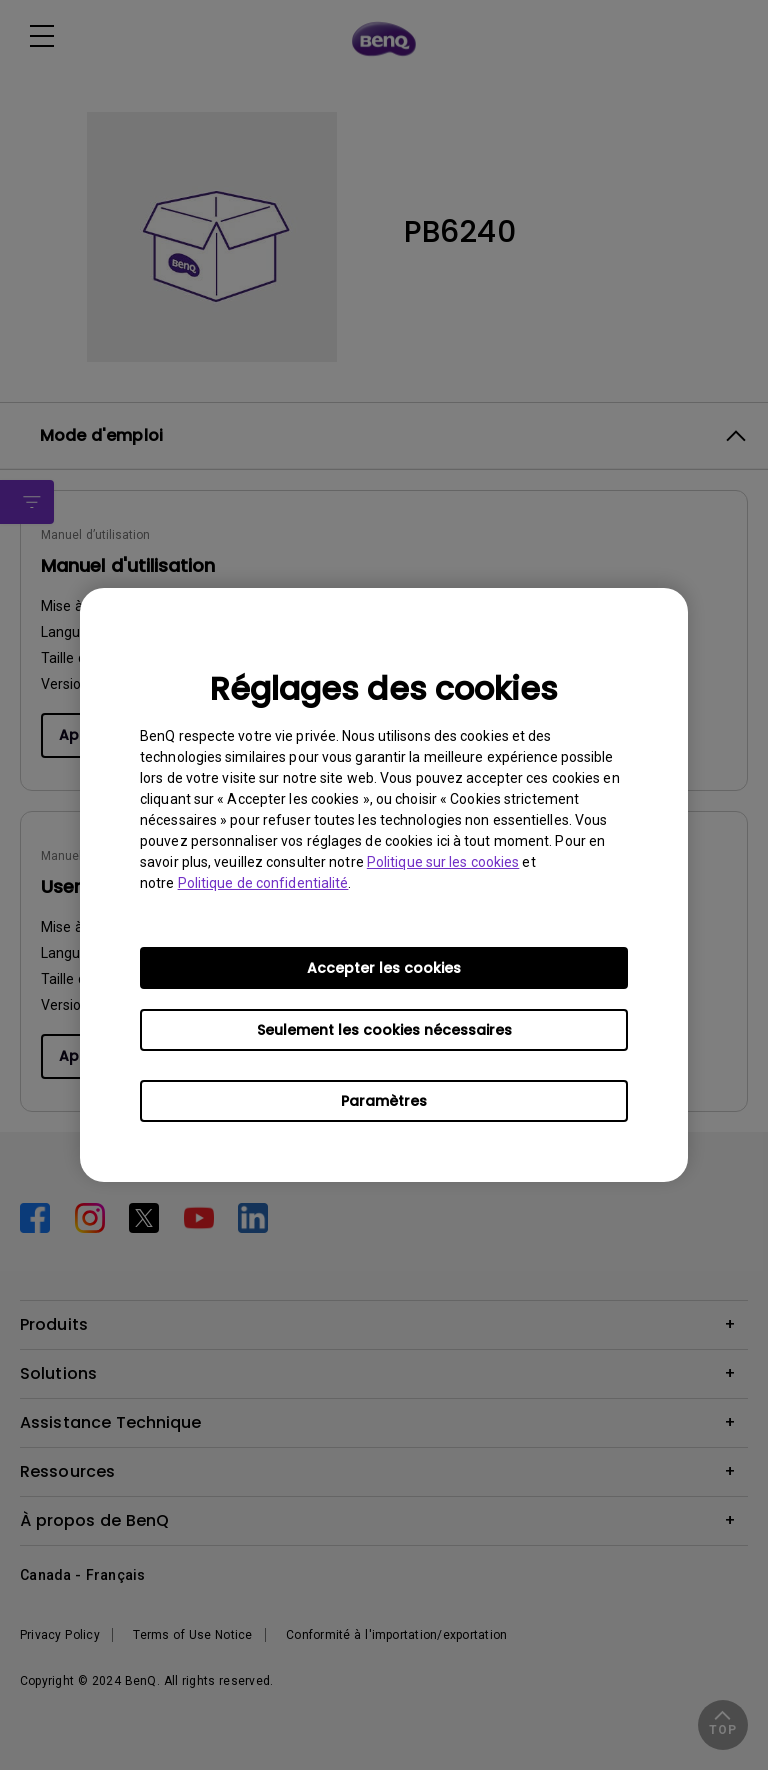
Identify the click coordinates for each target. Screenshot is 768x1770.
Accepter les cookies (384, 968)
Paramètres (384, 1101)
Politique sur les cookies (443, 862)
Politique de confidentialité (263, 883)
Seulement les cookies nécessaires (384, 1030)
